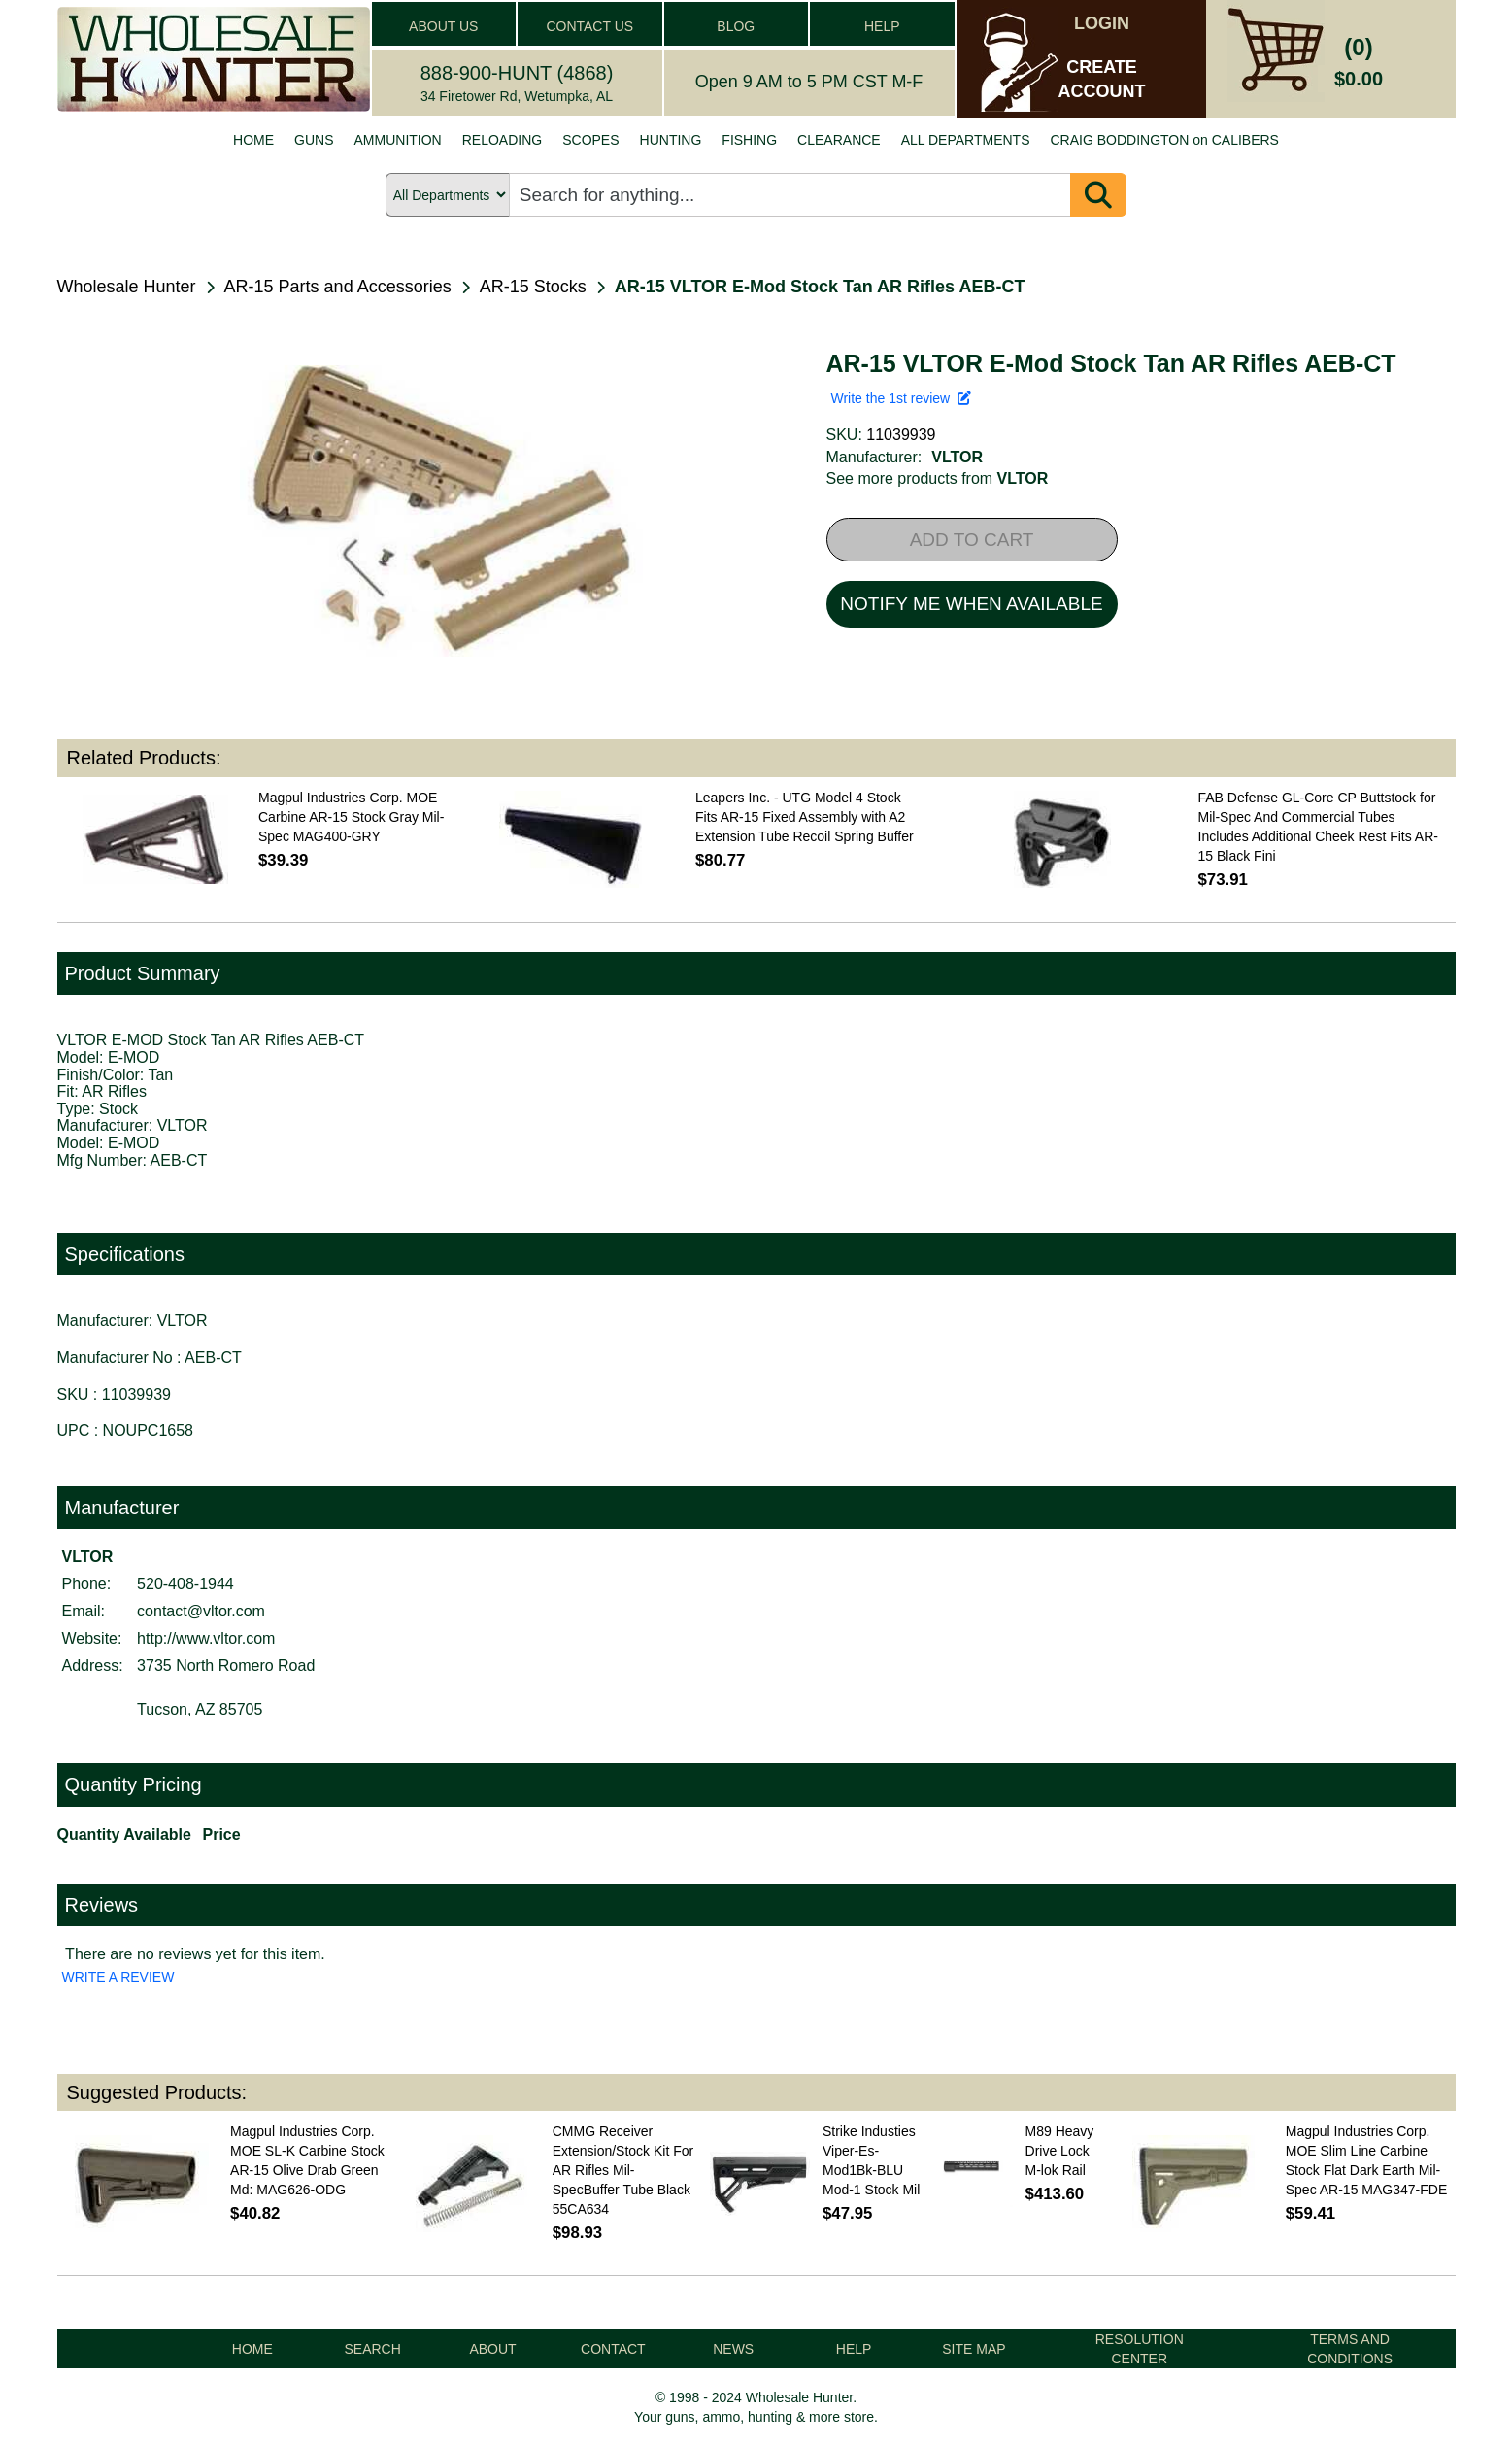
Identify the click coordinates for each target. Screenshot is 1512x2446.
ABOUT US (443, 26)
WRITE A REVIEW (118, 1977)
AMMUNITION (398, 140)
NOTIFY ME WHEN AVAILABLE (971, 604)
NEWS (733, 2349)
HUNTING (671, 140)
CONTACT (613, 2349)
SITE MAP (973, 2349)
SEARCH (372, 2349)
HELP (882, 26)
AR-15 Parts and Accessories (338, 286)
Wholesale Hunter (126, 286)
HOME (253, 140)
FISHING (749, 140)
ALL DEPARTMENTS (965, 140)
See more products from (937, 478)
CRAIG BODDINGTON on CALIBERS (1164, 140)
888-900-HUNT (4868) (517, 73)
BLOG (736, 26)
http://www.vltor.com (206, 1638)
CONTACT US (589, 26)
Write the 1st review (901, 398)
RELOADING (502, 140)
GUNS (313, 140)
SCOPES (590, 140)
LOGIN (1101, 23)
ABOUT (492, 2349)
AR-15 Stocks (533, 286)
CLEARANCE (839, 140)
